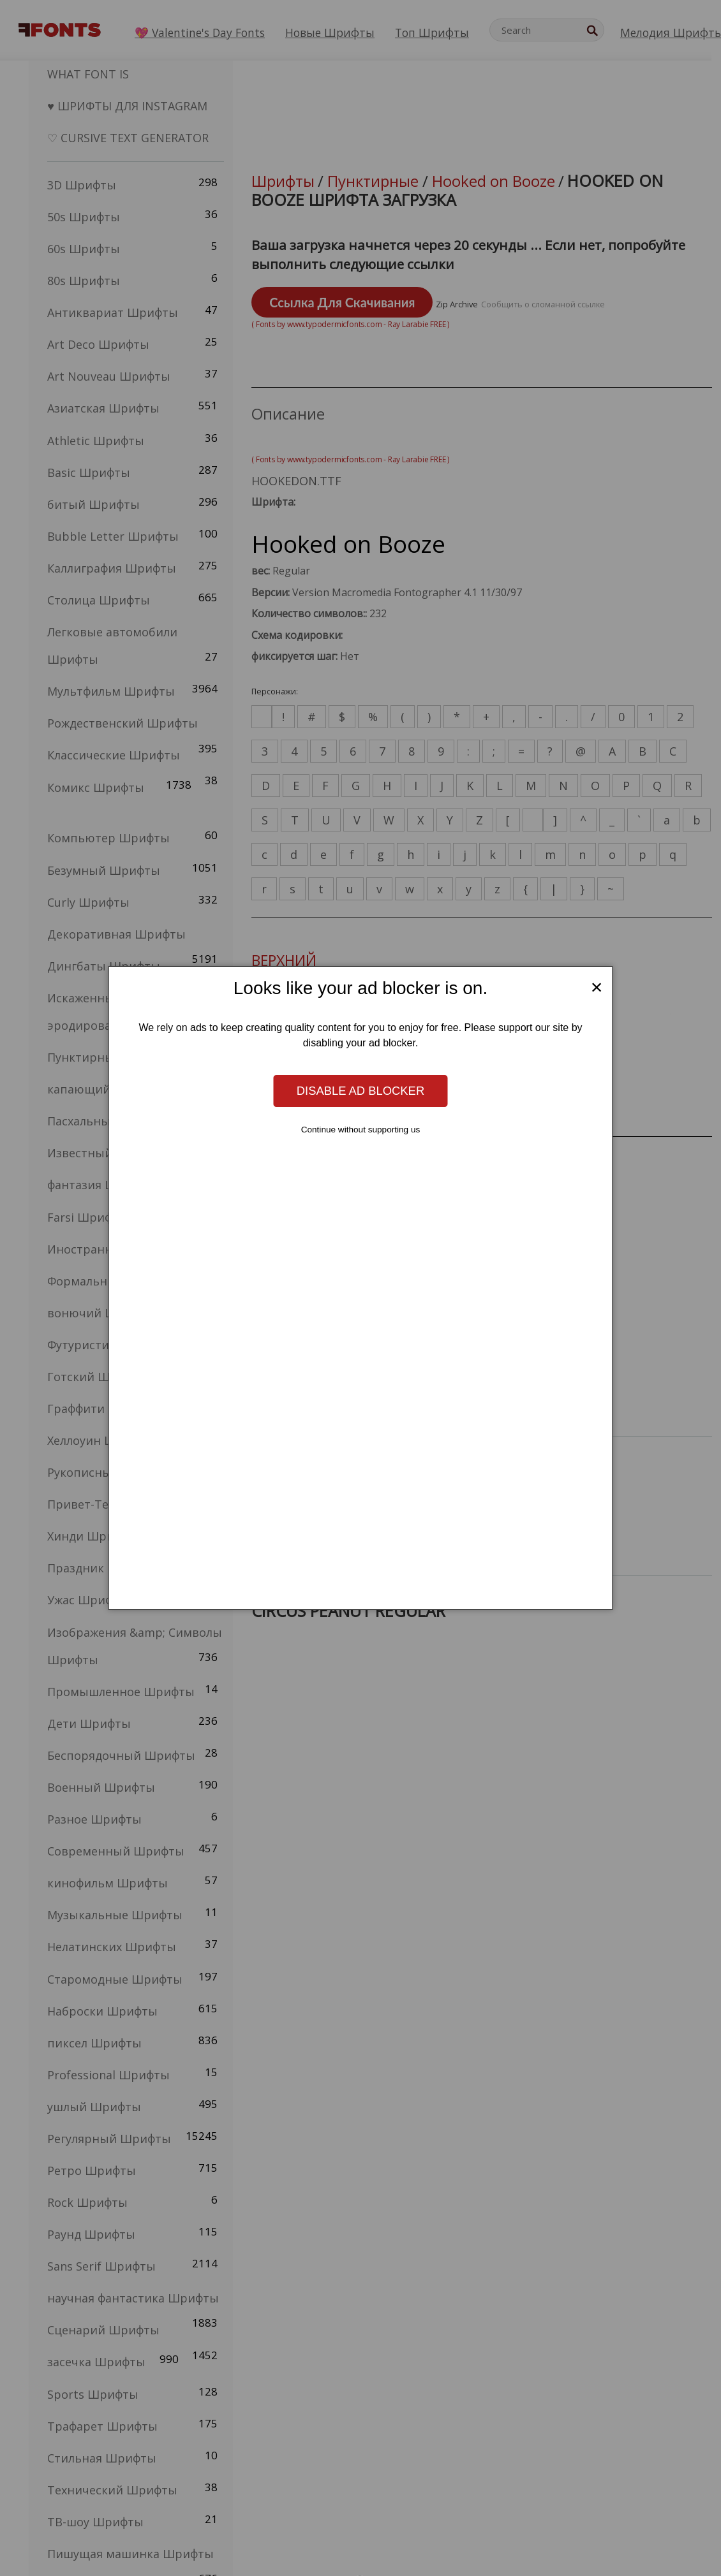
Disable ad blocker (360, 1090)
